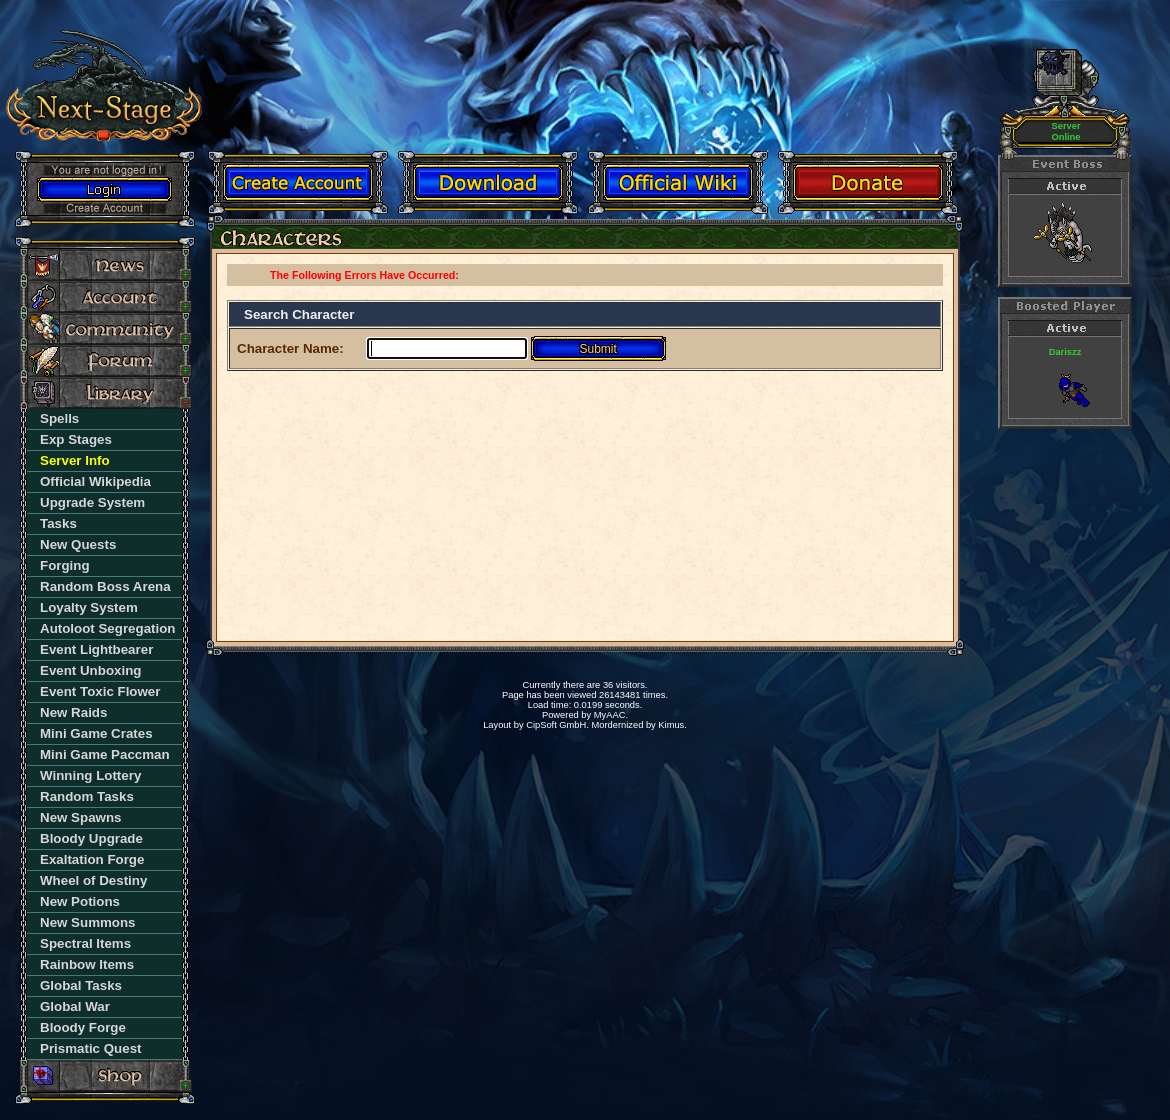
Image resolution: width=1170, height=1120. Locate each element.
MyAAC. (611, 715)
